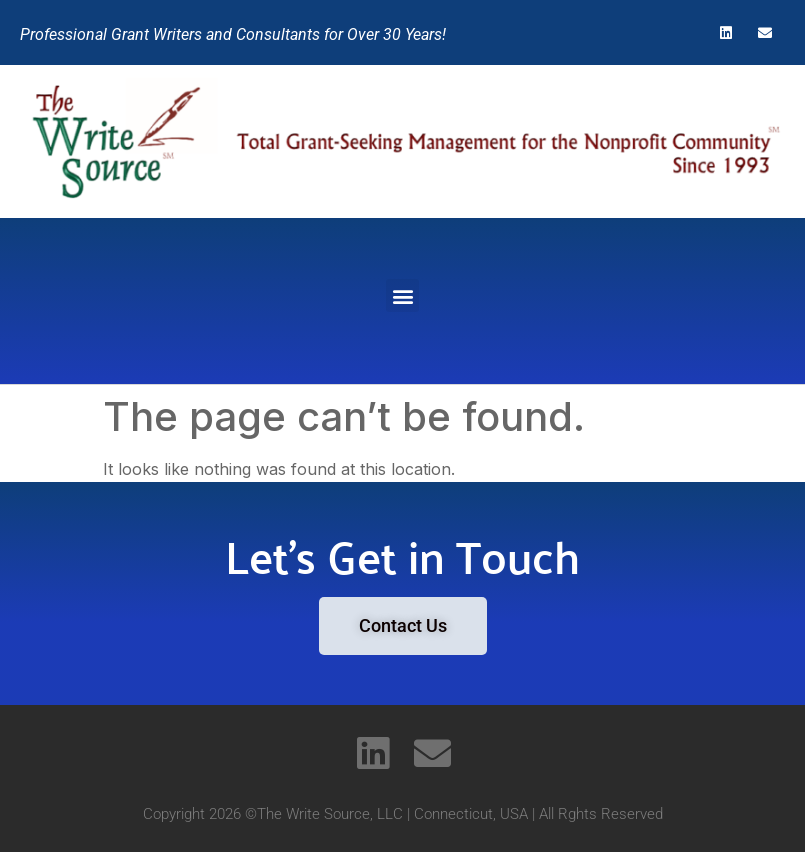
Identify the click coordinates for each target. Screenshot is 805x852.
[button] (402, 295)
